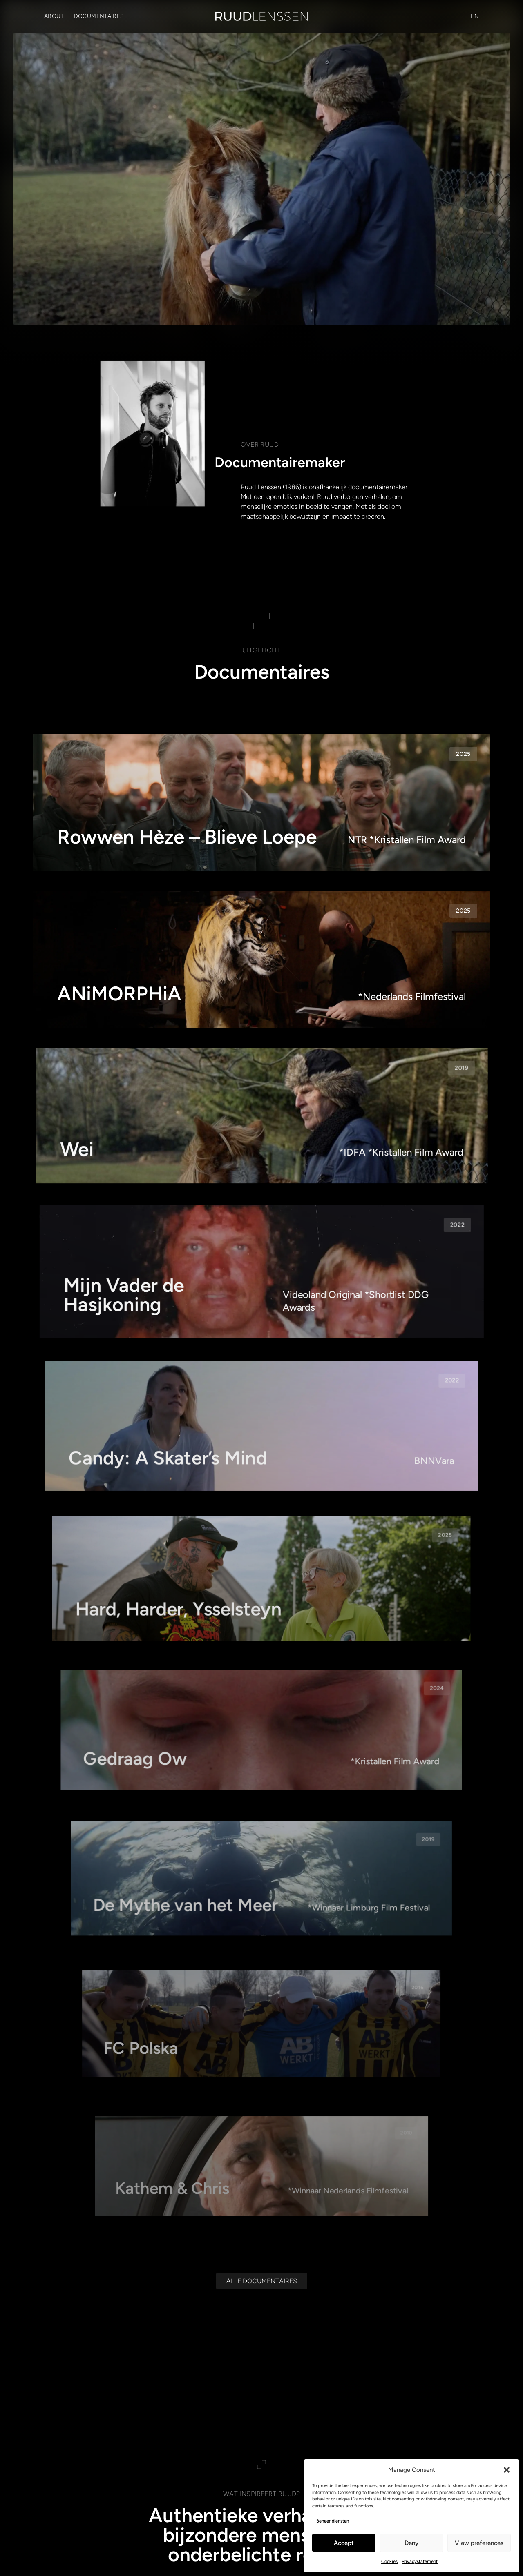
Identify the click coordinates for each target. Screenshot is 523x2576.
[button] (507, 2470)
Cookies (389, 2561)
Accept (344, 2543)
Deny (411, 2543)
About (54, 16)
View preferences (479, 2543)
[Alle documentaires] (261, 2295)
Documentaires (99, 16)
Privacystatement (420, 2561)
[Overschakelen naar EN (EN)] (475, 16)
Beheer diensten (332, 2521)
